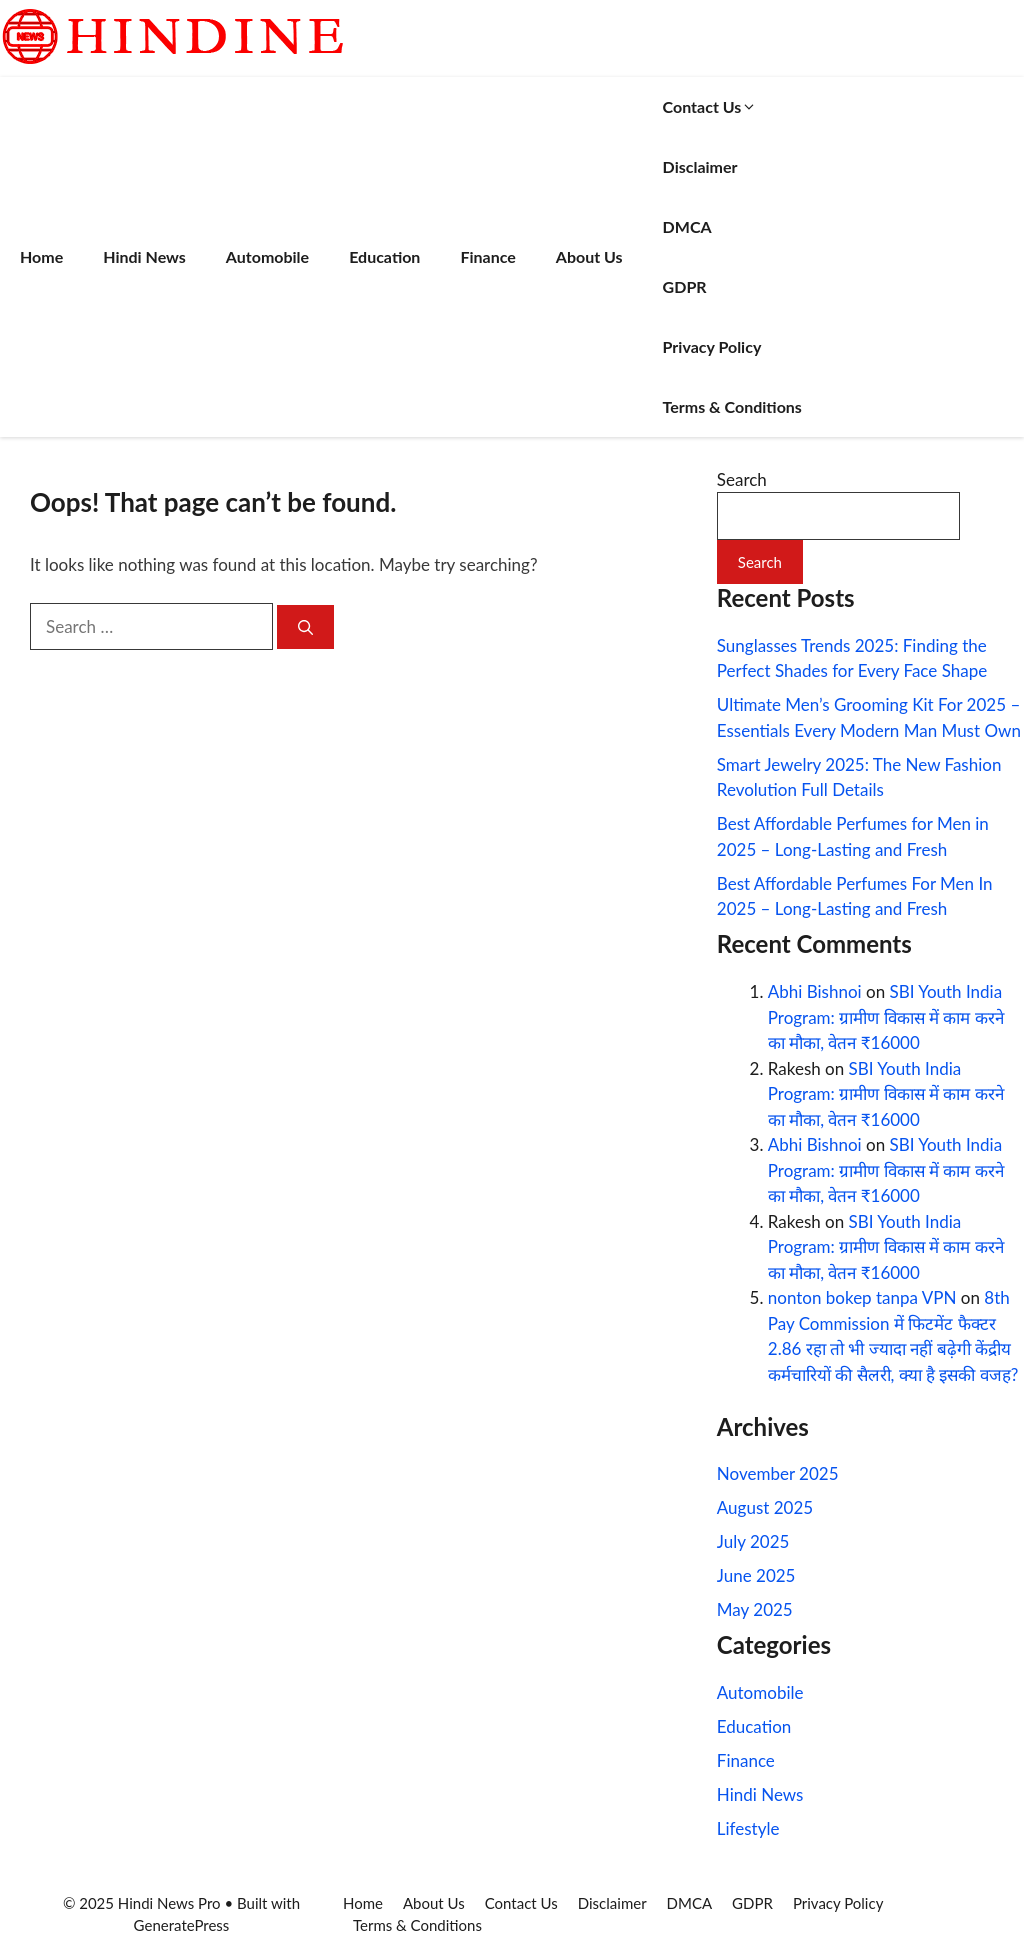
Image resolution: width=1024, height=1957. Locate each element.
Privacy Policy (712, 346)
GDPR (685, 286)
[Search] (305, 627)
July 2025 (753, 1541)
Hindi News (144, 256)
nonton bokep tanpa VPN (862, 1297)
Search (742, 479)
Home (41, 256)
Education (384, 256)
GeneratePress (182, 1925)
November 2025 (778, 1473)
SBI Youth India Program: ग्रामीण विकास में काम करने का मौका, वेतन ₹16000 (886, 1017)
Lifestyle (748, 1828)
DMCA (687, 226)
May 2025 (755, 1609)
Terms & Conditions (732, 406)
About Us (589, 256)
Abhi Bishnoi (815, 991)
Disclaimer (700, 166)
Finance (487, 256)
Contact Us (710, 106)
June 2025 (756, 1575)
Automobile (267, 256)
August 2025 (765, 1507)
